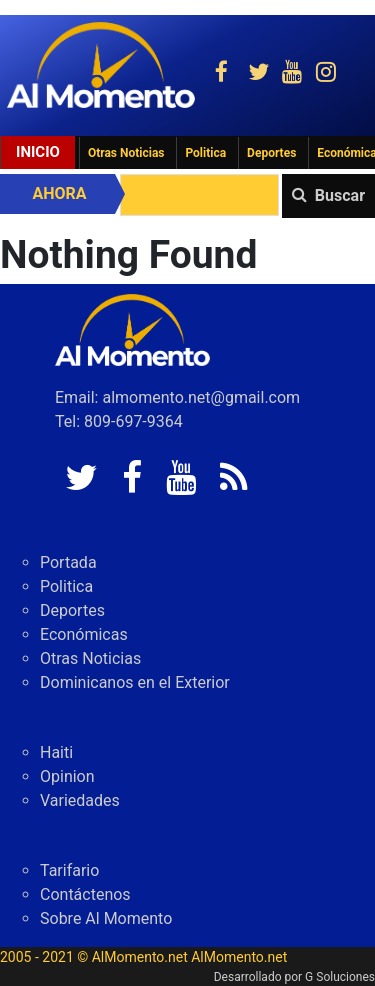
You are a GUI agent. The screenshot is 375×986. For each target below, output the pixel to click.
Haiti (56, 752)
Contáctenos (85, 894)
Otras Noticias (126, 153)
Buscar (340, 195)
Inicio (38, 152)
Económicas (84, 634)
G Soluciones (340, 977)
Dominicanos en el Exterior (135, 682)
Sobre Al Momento (106, 918)
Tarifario (69, 870)
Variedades (80, 800)
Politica (205, 153)
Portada (68, 562)
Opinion (67, 776)
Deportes (271, 153)
